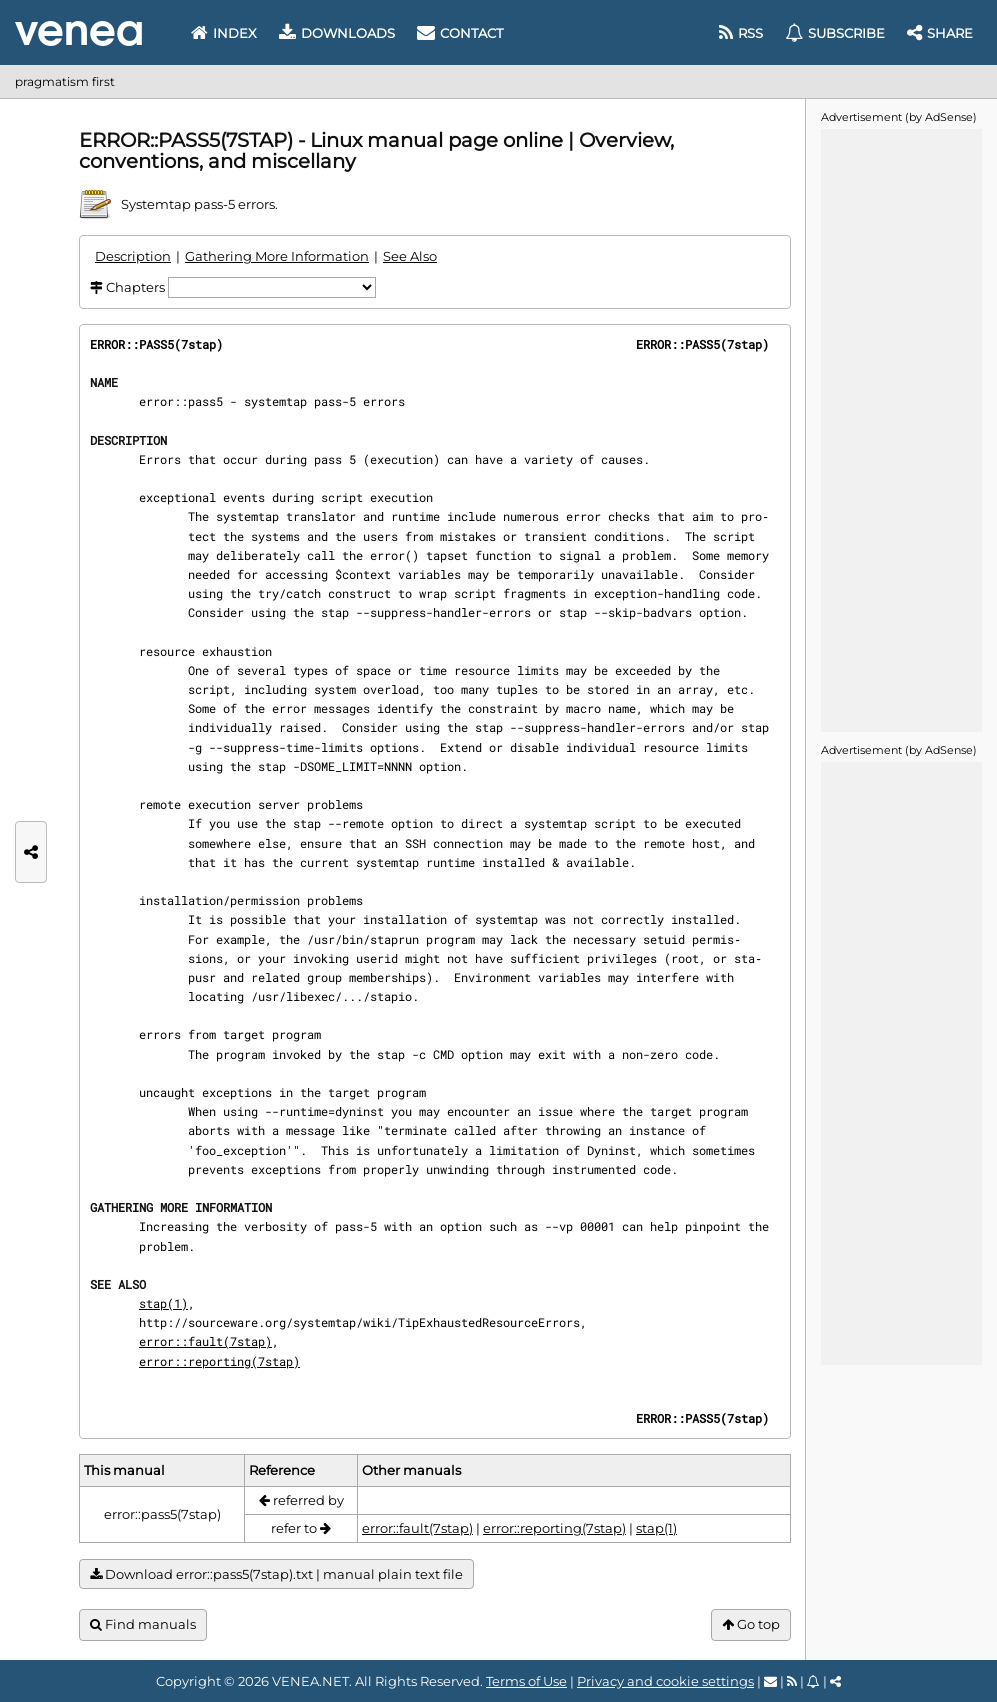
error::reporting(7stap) (219, 1361)
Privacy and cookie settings (665, 1681)
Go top (751, 1624)
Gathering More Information (277, 256)
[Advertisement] (901, 429)
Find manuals (143, 1624)
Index (224, 33)
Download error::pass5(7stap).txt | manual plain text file (276, 1574)
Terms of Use (526, 1681)
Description (133, 256)
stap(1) (163, 1303)
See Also (410, 256)
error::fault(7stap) (205, 1341)
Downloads (337, 33)
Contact (460, 33)
